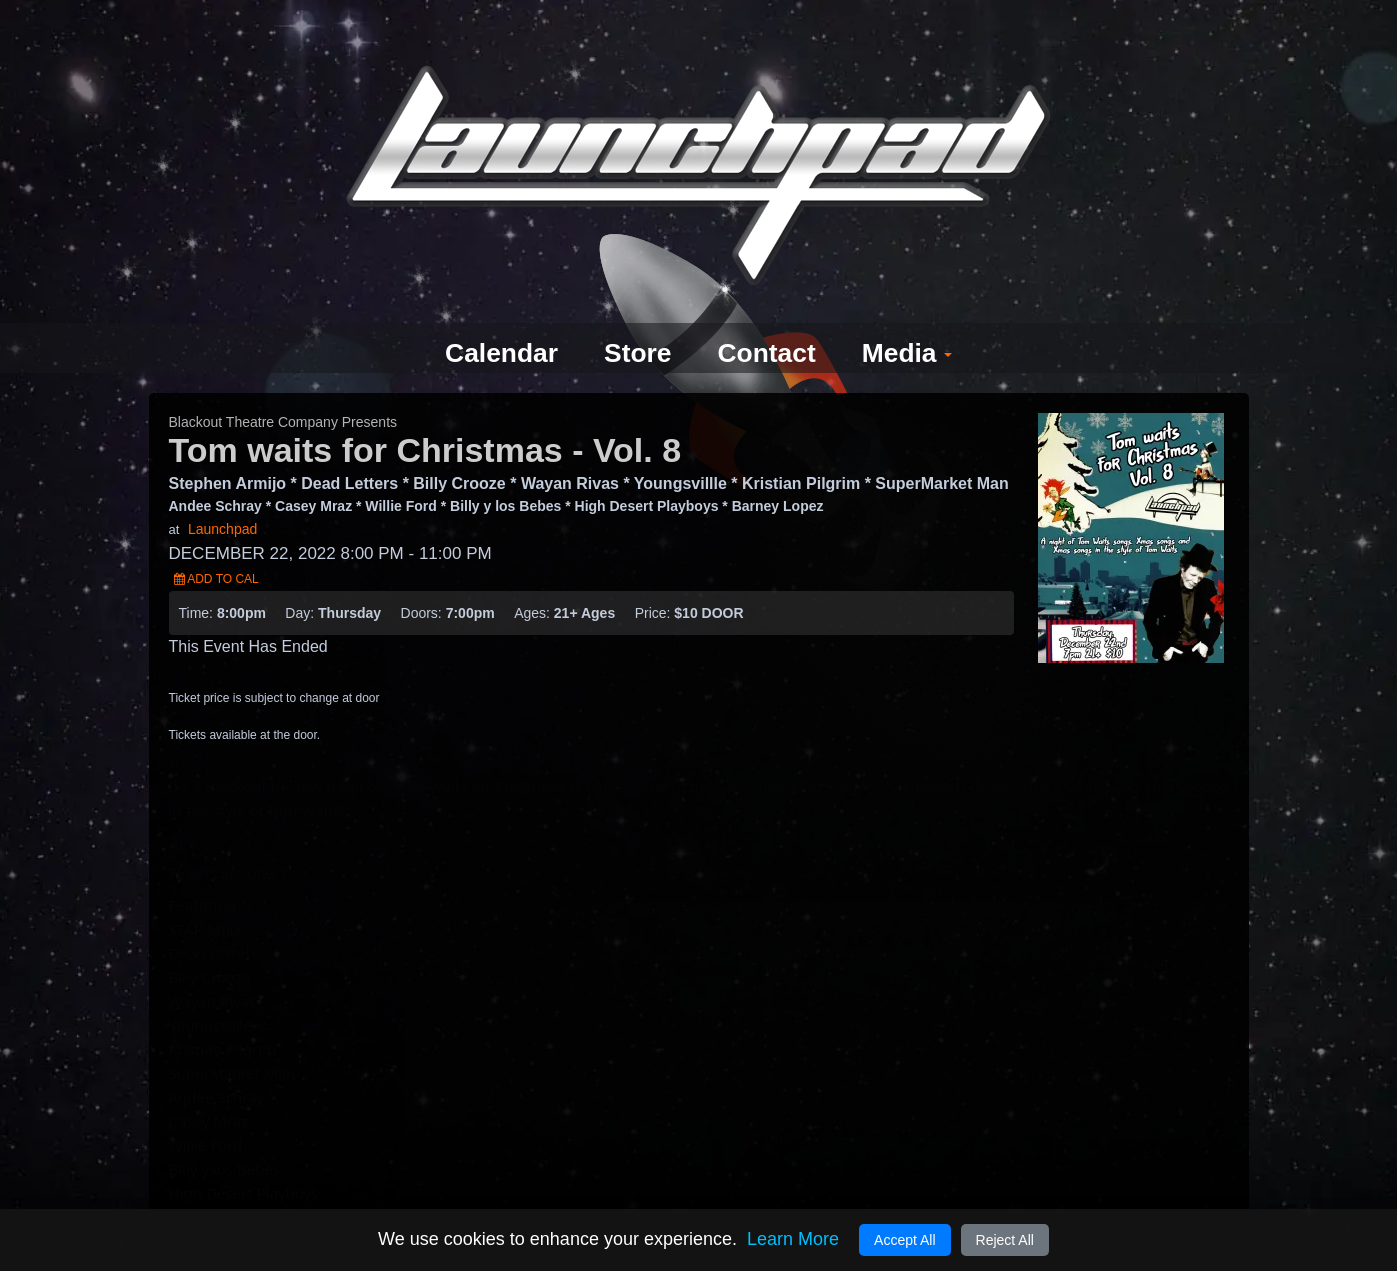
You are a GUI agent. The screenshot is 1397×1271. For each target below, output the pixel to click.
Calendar (492, 318)
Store (635, 318)
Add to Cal (216, 543)
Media (918, 318)
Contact (771, 318)
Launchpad (222, 493)
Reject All (1005, 1240)
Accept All (904, 1240)
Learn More (793, 1239)
